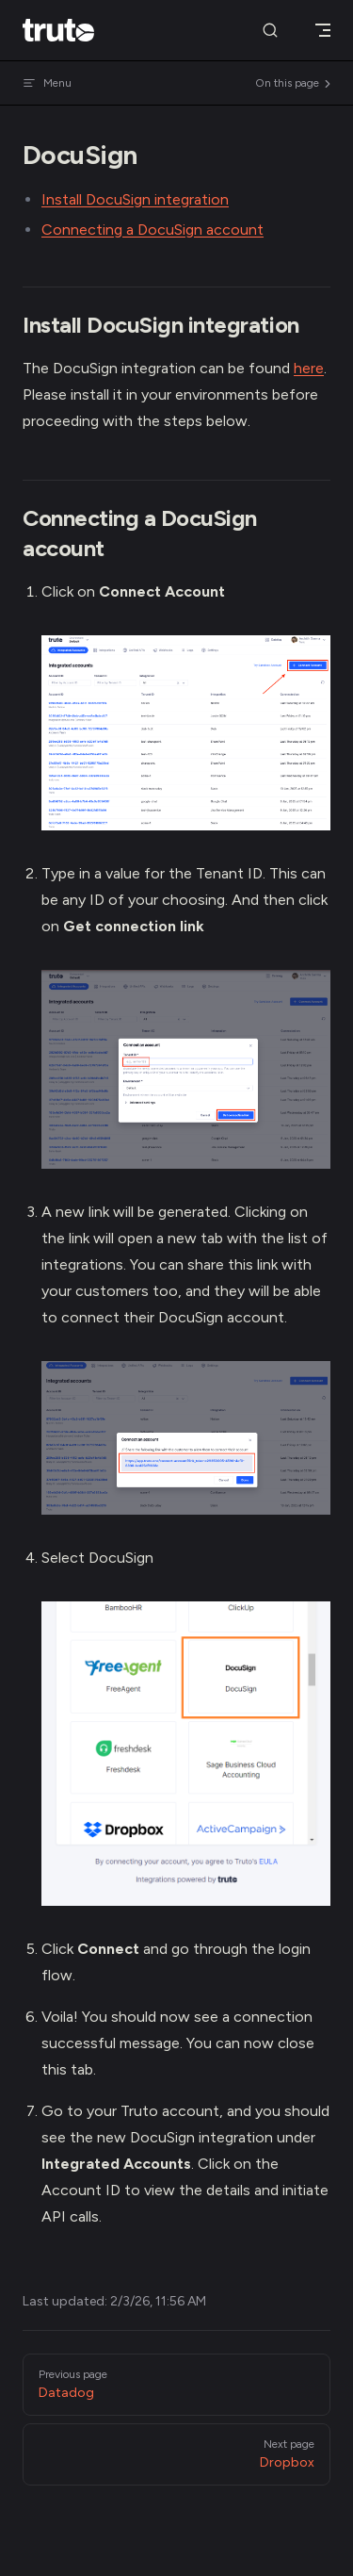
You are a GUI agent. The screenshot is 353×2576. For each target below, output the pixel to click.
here (309, 368)
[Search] (270, 31)
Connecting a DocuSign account (152, 229)
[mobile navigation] (322, 30)
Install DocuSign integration (135, 199)
